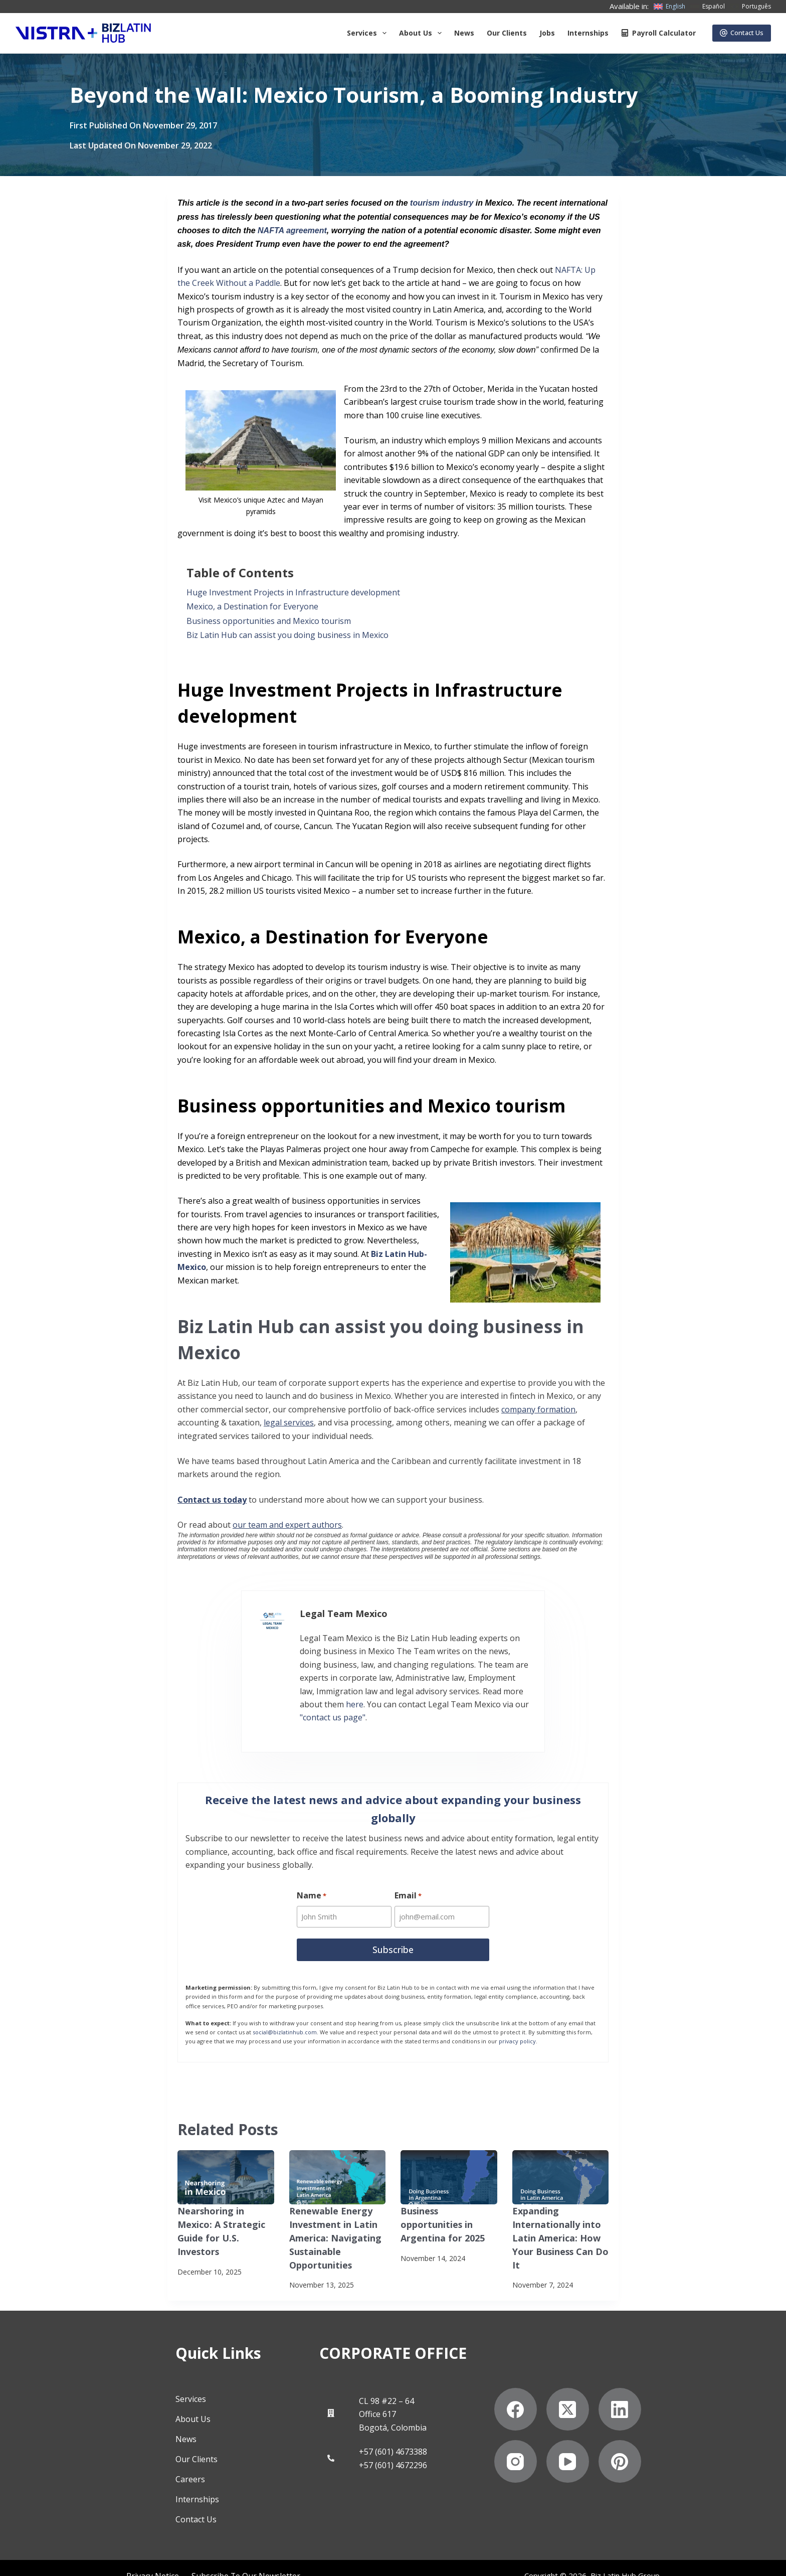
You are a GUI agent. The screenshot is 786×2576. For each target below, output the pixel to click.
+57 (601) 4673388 (393, 2429)
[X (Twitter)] (617, 2386)
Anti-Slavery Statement (217, 2558)
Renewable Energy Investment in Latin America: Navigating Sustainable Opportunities (331, 2214)
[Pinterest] (669, 2438)
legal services (289, 1422)
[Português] (750, 7)
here (405, 1682)
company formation (538, 1409)
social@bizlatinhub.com (285, 2012)
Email (408, 1878)
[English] (669, 7)
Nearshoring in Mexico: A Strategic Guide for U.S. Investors (223, 2202)
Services (368, 33)
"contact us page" (273, 1695)
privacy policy (517, 2021)
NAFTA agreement (292, 230)
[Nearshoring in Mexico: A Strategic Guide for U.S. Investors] (225, 2157)
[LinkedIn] (669, 2386)
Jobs (547, 33)
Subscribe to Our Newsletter (121, 2558)
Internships (588, 33)
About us (422, 33)
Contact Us (742, 32)
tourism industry (441, 203)
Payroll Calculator (658, 33)
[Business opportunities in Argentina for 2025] (449, 2157)
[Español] (707, 7)
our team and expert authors (287, 1524)
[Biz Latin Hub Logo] (83, 33)
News (464, 33)
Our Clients (507, 33)
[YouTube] (617, 2438)
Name (311, 1878)
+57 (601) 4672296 (393, 2442)
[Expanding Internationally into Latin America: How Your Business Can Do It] (560, 2157)
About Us (143, 2395)
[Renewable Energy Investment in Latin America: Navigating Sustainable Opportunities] (337, 2157)
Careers (141, 2456)
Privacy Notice (38, 2558)
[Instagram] (564, 2438)
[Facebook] (564, 2386)
